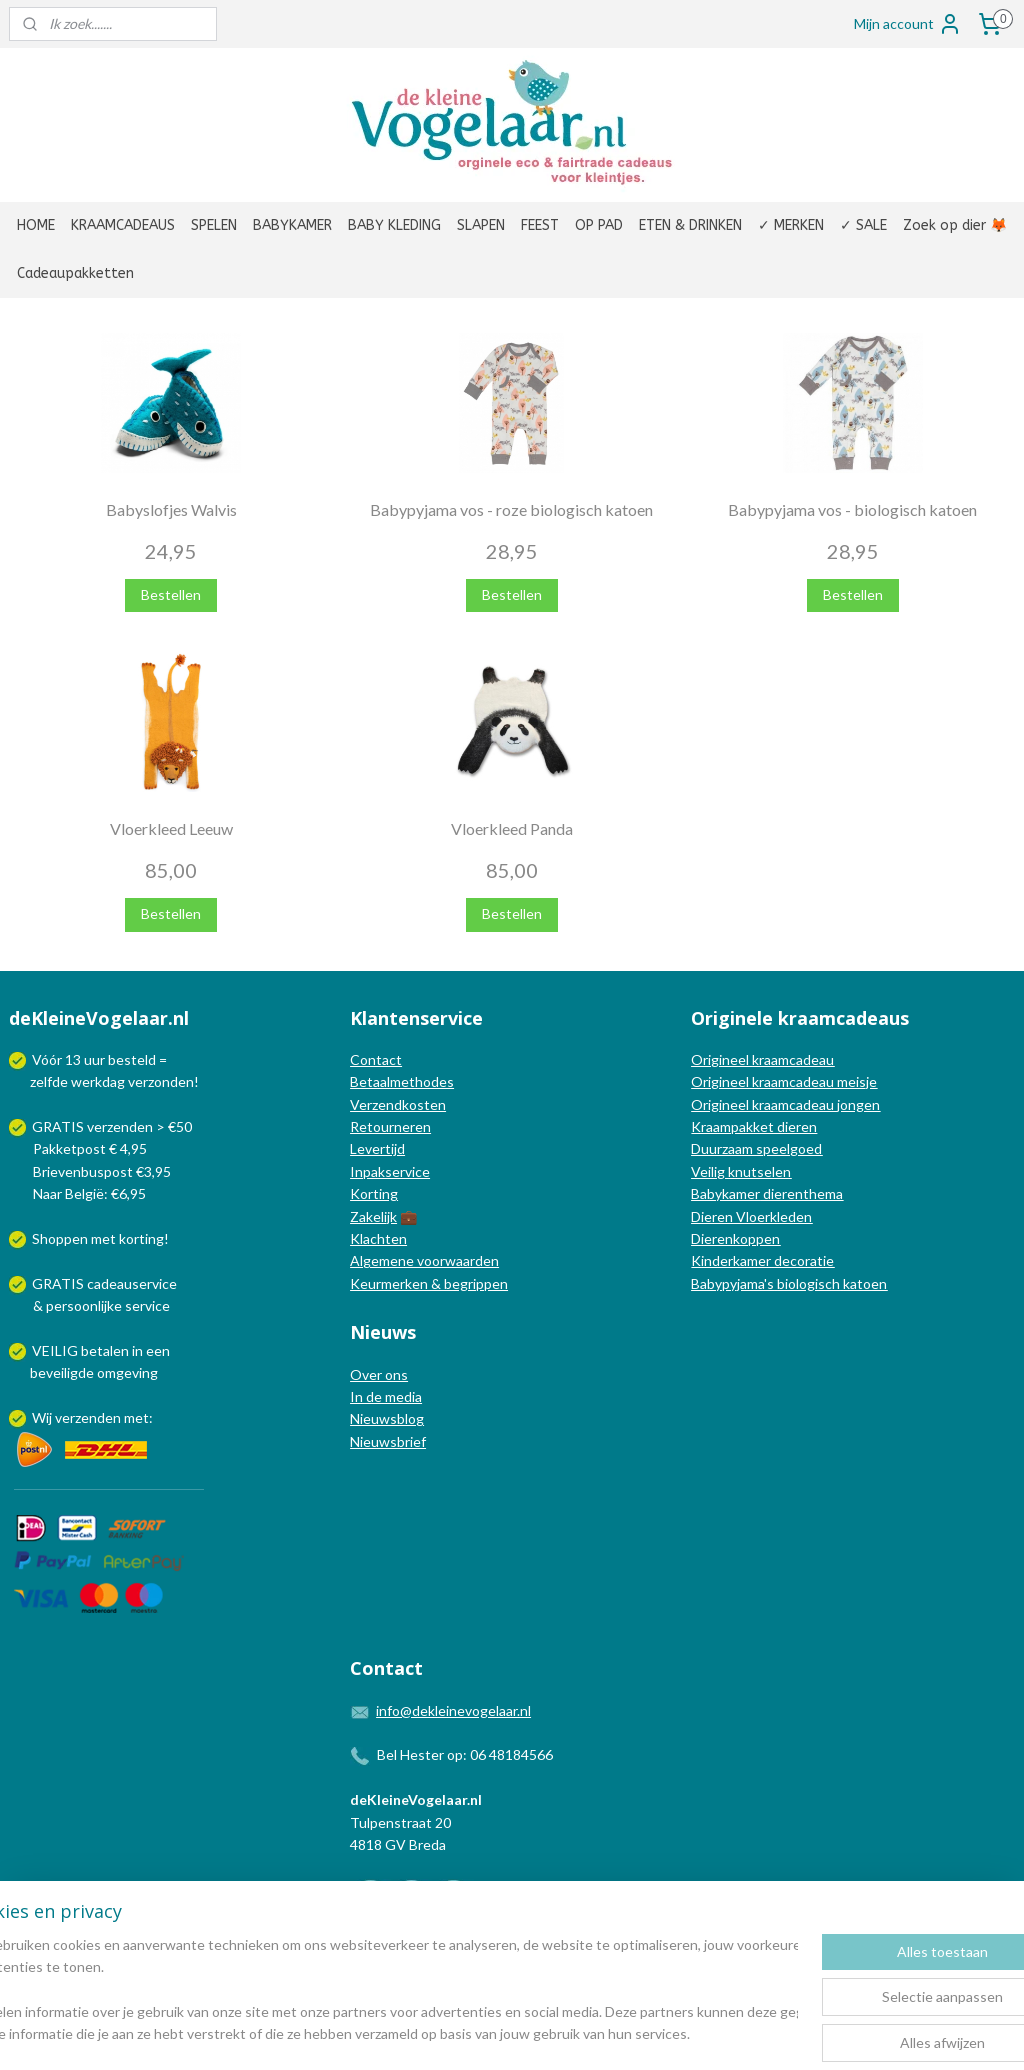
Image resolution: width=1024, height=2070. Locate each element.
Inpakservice (390, 1171)
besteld (132, 1059)
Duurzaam (723, 1148)
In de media (386, 1396)
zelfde (49, 1081)
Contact (376, 1059)
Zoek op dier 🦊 (955, 225)
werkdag (98, 1081)
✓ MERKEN (791, 225)
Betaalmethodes (402, 1081)
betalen (105, 1350)
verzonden (161, 1081)
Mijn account (908, 24)
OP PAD (599, 225)
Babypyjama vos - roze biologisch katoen (511, 509)
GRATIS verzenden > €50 (112, 1126)
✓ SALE (863, 225)
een (158, 1350)
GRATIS (59, 1283)
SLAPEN (481, 225)
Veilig (709, 1171)
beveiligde (62, 1372)
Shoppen (60, 1238)
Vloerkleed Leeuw (171, 828)
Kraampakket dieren (754, 1126)
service (146, 1305)
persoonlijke (84, 1305)
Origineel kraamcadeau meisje (784, 1081)
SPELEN (214, 225)
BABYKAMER (292, 225)
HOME (36, 225)
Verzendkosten (398, 1104)
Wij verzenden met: (92, 1417)
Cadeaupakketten (75, 273)
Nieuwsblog (387, 1418)
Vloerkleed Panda (512, 828)
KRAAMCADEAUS (123, 225)
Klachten (378, 1238)
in (137, 1350)
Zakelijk (373, 1216)
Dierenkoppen (735, 1238)
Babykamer (725, 1193)
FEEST (540, 225)
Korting (374, 1193)
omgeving (127, 1372)
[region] (380, 1991)
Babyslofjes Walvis (171, 509)
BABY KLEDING (394, 225)
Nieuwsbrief (388, 1441)
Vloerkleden (772, 1216)
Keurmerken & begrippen (429, 1283)
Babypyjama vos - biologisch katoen (852, 509)
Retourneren (390, 1126)
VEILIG (56, 1350)
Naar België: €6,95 (89, 1193)
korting (141, 1238)
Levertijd (377, 1148)
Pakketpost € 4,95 (79, 1148)
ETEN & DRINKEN (690, 225)
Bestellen (171, 594)
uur (94, 1059)
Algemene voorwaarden (424, 1260)
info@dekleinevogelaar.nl (453, 1710)
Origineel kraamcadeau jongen (785, 1104)
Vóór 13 (58, 1059)
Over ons (379, 1374)
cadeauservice (132, 1283)
